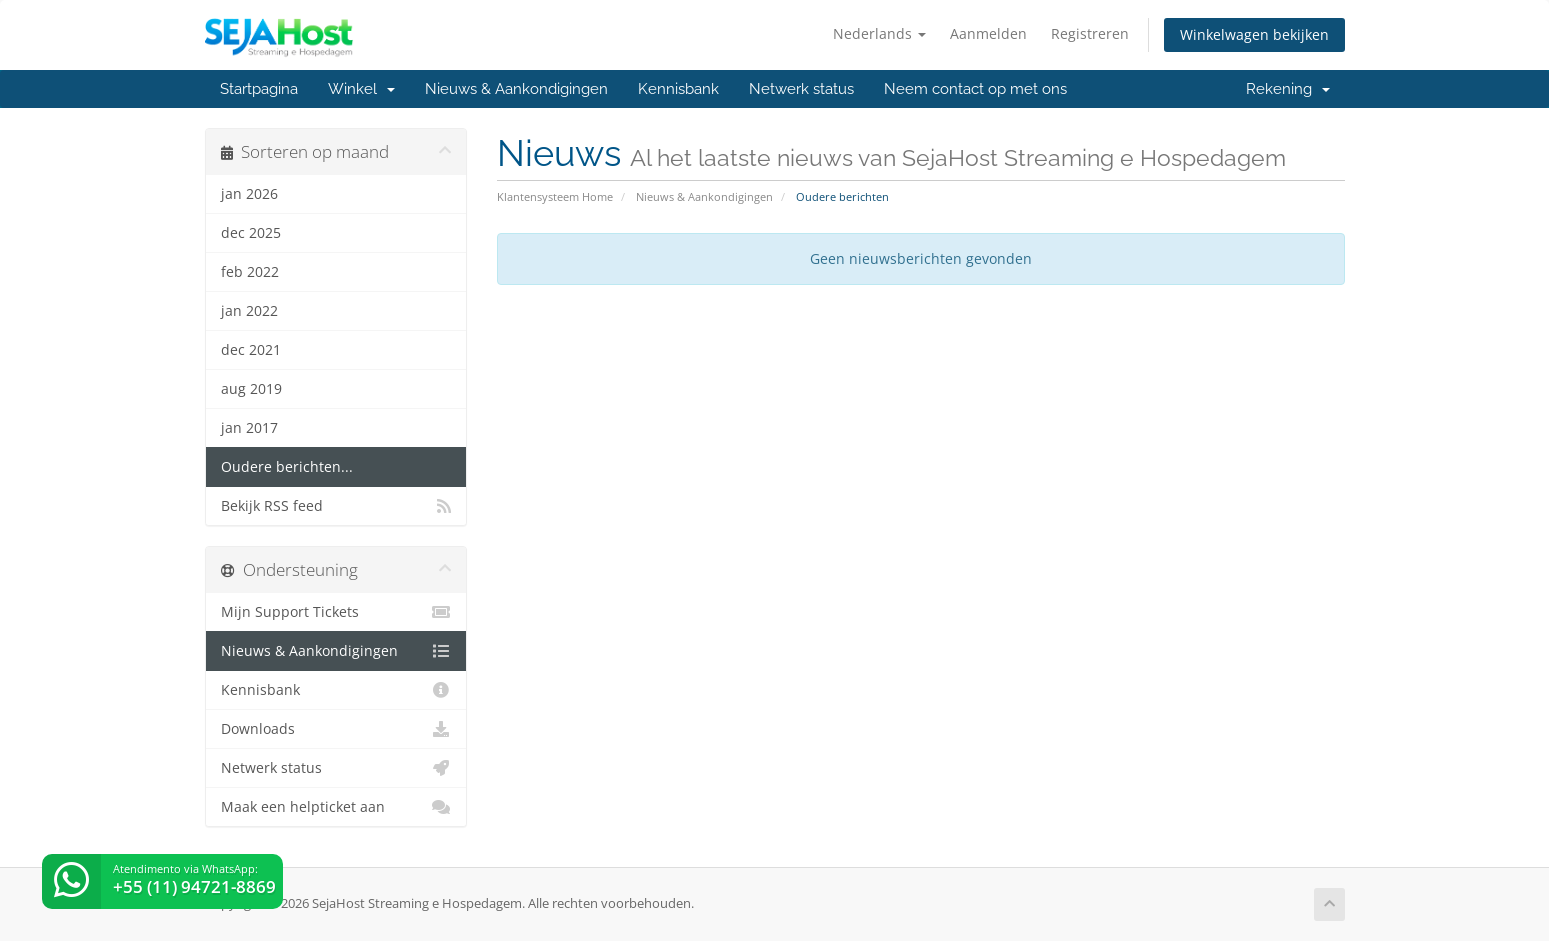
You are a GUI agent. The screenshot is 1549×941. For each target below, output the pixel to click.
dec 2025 (251, 233)
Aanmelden (988, 33)
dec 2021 (251, 350)
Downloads (336, 729)
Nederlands (879, 33)
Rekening (1288, 89)
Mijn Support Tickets (336, 612)
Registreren (1090, 33)
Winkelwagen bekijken (1254, 34)
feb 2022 (250, 272)
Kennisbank (678, 89)
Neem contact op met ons (975, 89)
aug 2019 (251, 389)
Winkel (361, 89)
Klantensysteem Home (555, 196)
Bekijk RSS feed (336, 506)
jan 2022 (249, 311)
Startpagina (259, 89)
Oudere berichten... (287, 467)
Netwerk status (801, 89)
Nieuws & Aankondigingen (516, 89)
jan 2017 (249, 428)
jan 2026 (249, 194)
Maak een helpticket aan (336, 807)
